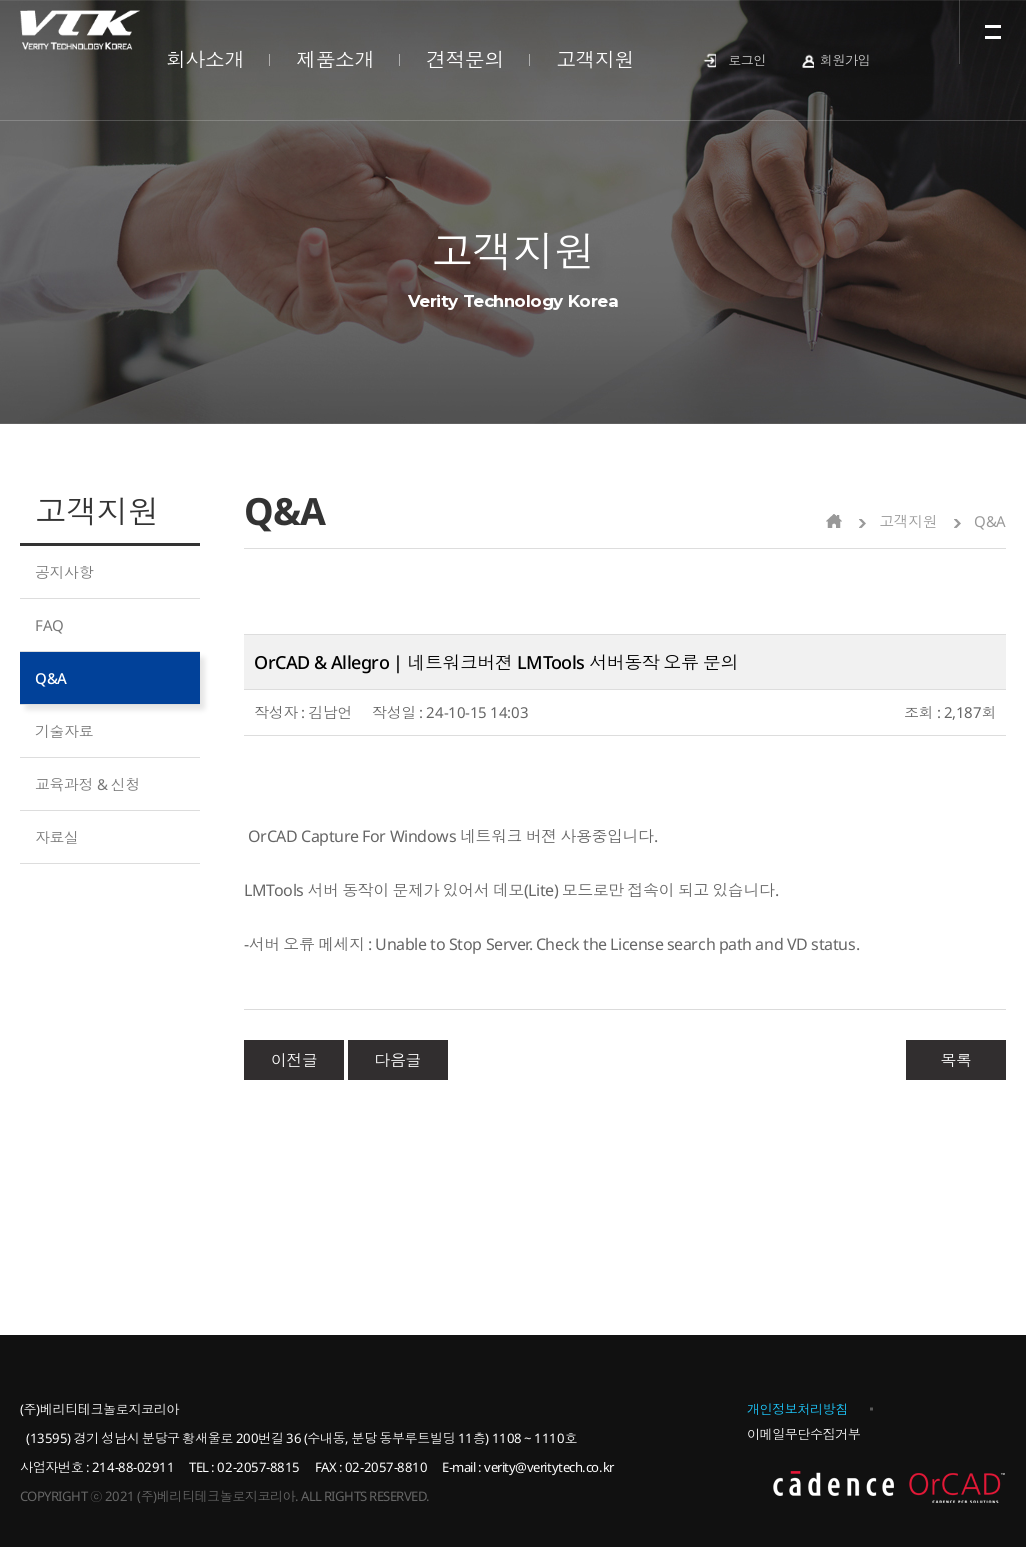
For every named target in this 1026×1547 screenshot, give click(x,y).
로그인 (747, 60)
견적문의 (465, 59)
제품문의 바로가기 (127, 900)
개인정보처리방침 (797, 1409)
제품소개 (335, 59)
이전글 (294, 1060)
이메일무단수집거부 (803, 1434)
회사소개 (205, 59)
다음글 (397, 1060)
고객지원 (595, 59)
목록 (955, 1060)
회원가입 (845, 60)
